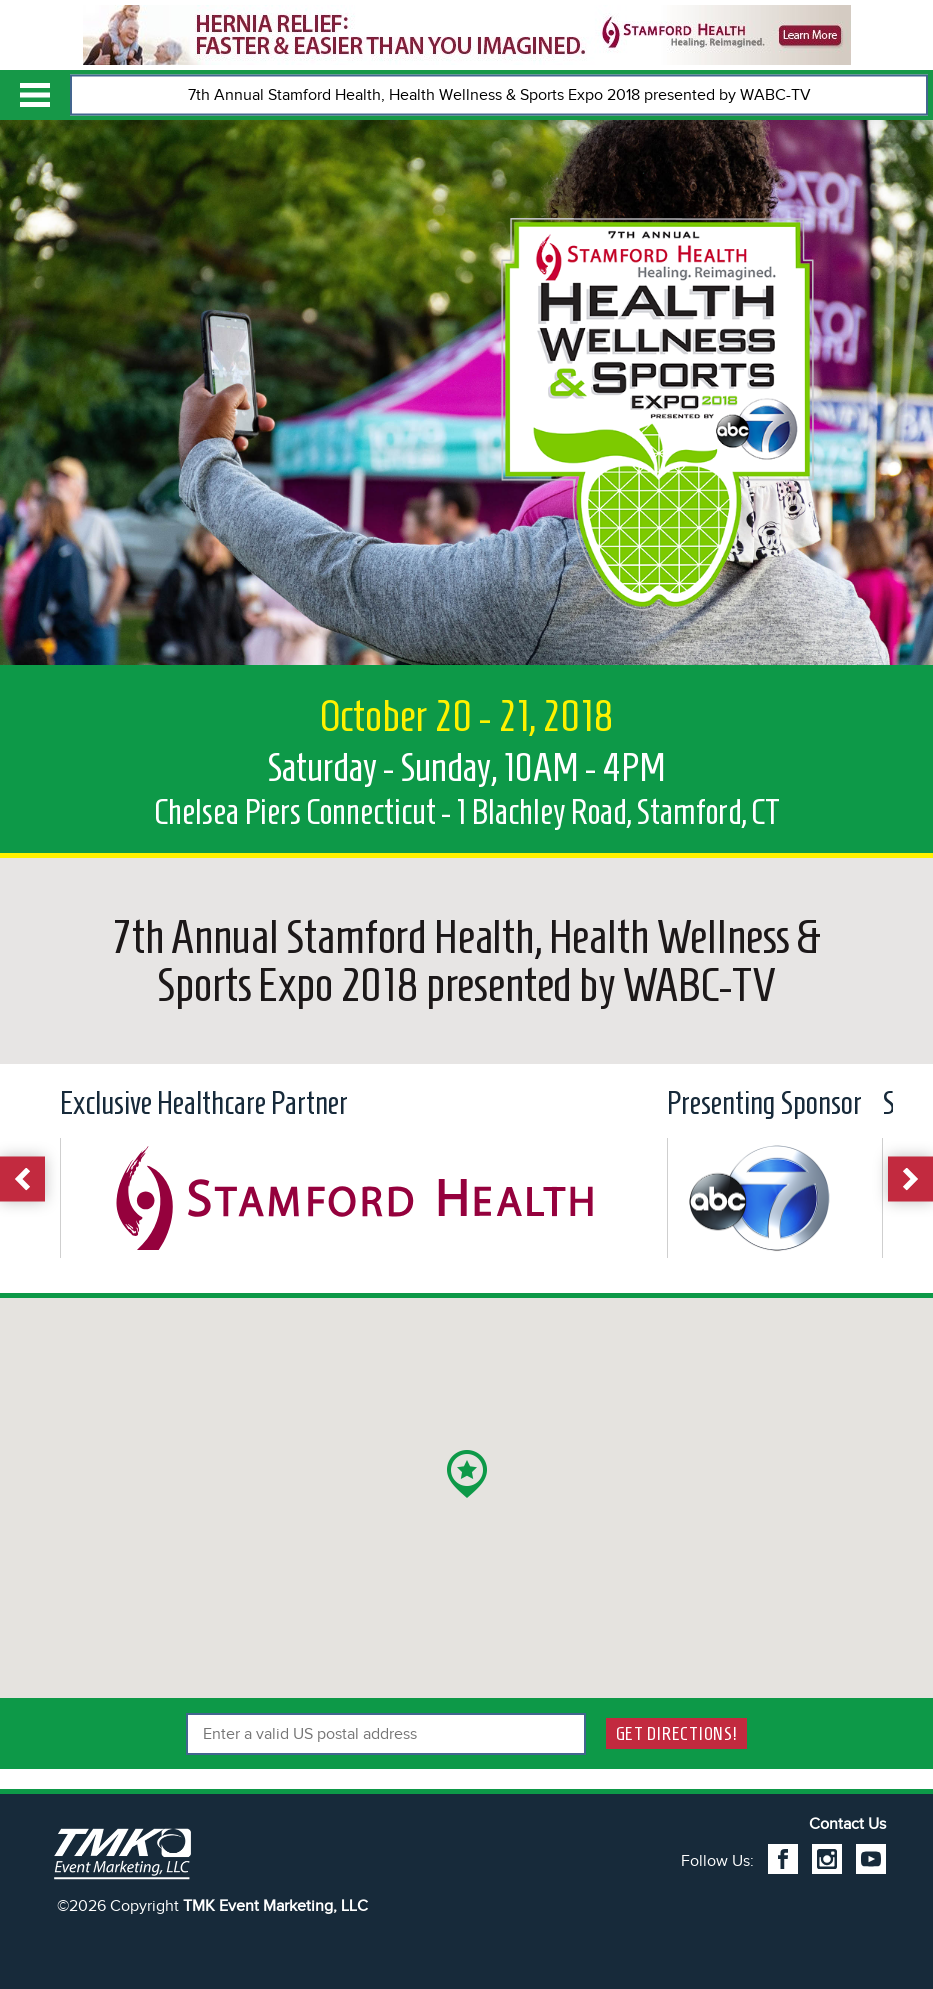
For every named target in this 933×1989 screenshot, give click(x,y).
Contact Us (847, 1824)
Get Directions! (677, 1733)
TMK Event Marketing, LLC (275, 1906)
